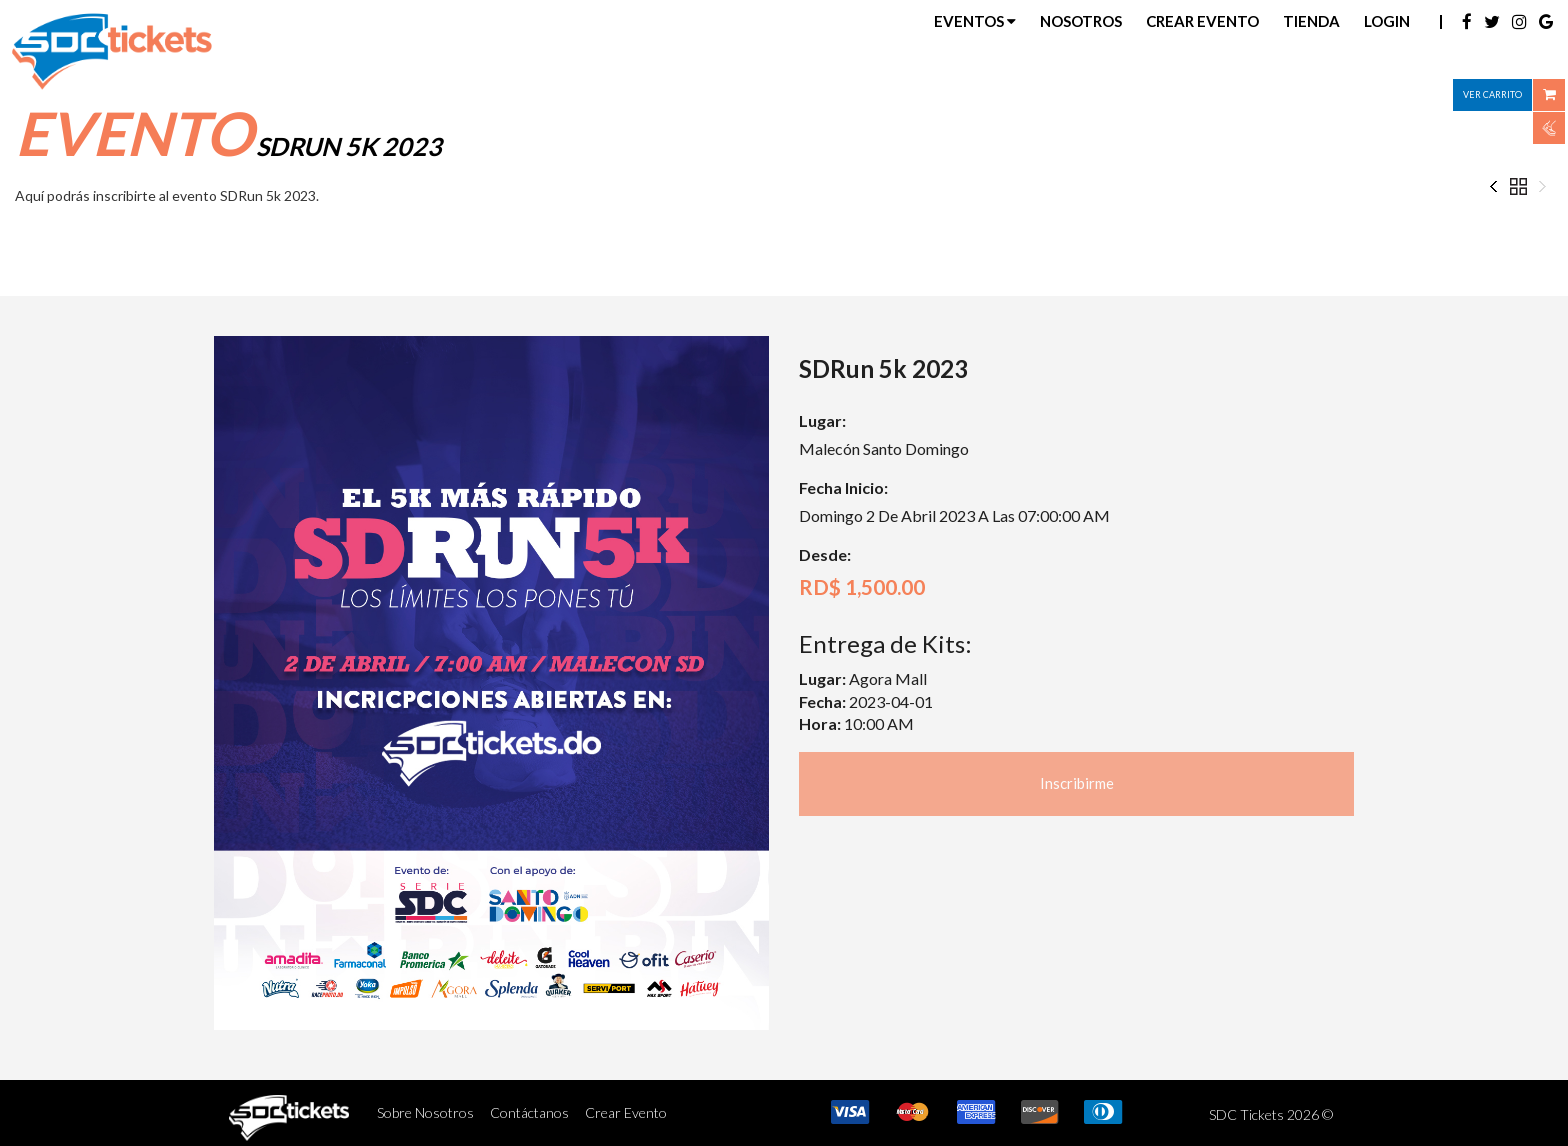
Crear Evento (1202, 21)
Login (1387, 21)
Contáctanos (529, 1112)
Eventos (975, 21)
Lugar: (822, 420)
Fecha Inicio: (843, 487)
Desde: (825, 554)
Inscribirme (1077, 783)
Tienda (1311, 21)
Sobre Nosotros (425, 1112)
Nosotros (1081, 21)
